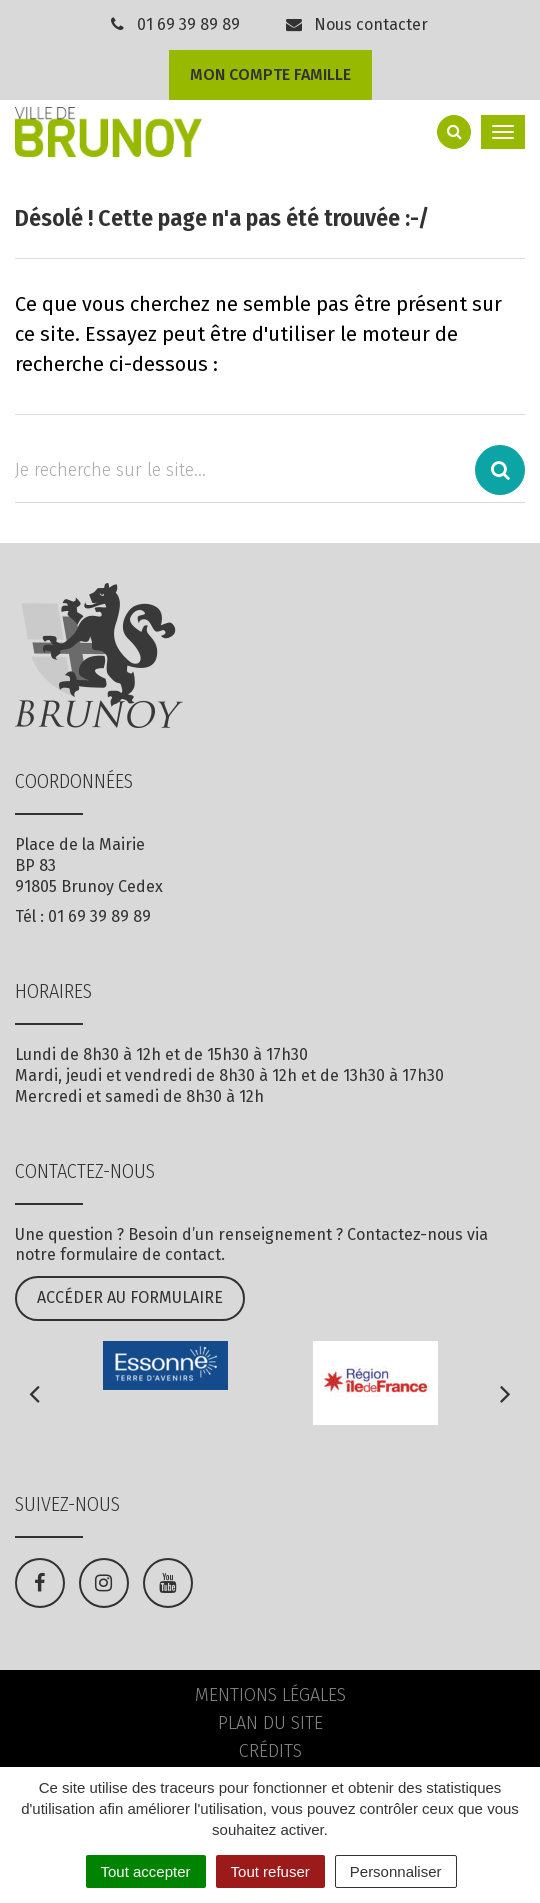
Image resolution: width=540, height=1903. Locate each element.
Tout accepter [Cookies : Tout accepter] (146, 1871)
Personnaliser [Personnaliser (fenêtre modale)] (396, 1871)
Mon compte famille (270, 74)
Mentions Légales (270, 1695)
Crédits (270, 1751)
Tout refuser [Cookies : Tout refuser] (270, 1871)
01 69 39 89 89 (188, 24)
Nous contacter (356, 24)
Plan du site (270, 1723)
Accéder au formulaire (130, 1297)
